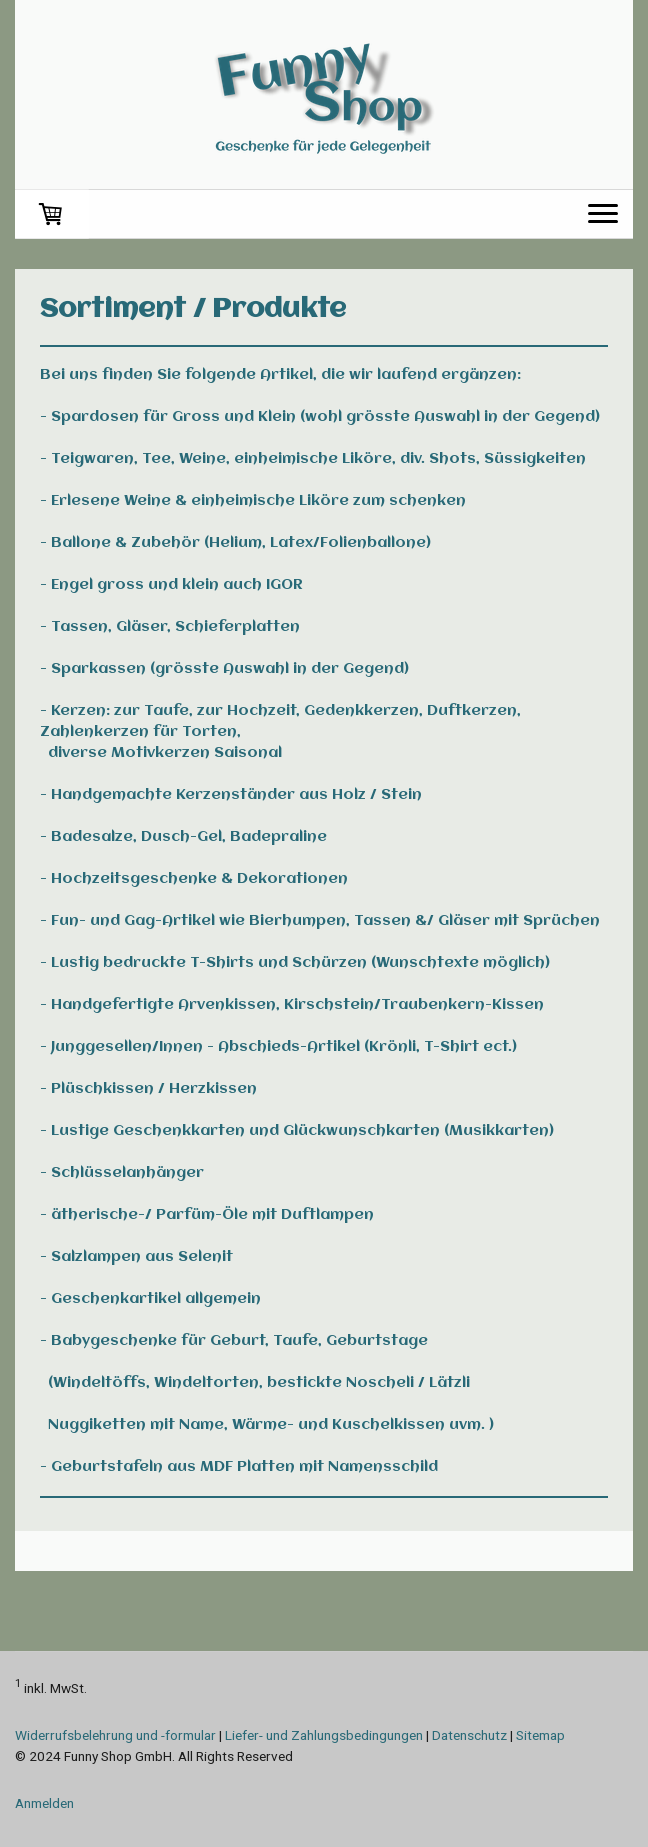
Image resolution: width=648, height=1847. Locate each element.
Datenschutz (469, 1735)
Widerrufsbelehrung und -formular (115, 1735)
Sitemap (540, 1735)
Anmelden (44, 1803)
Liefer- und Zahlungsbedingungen (324, 1735)
